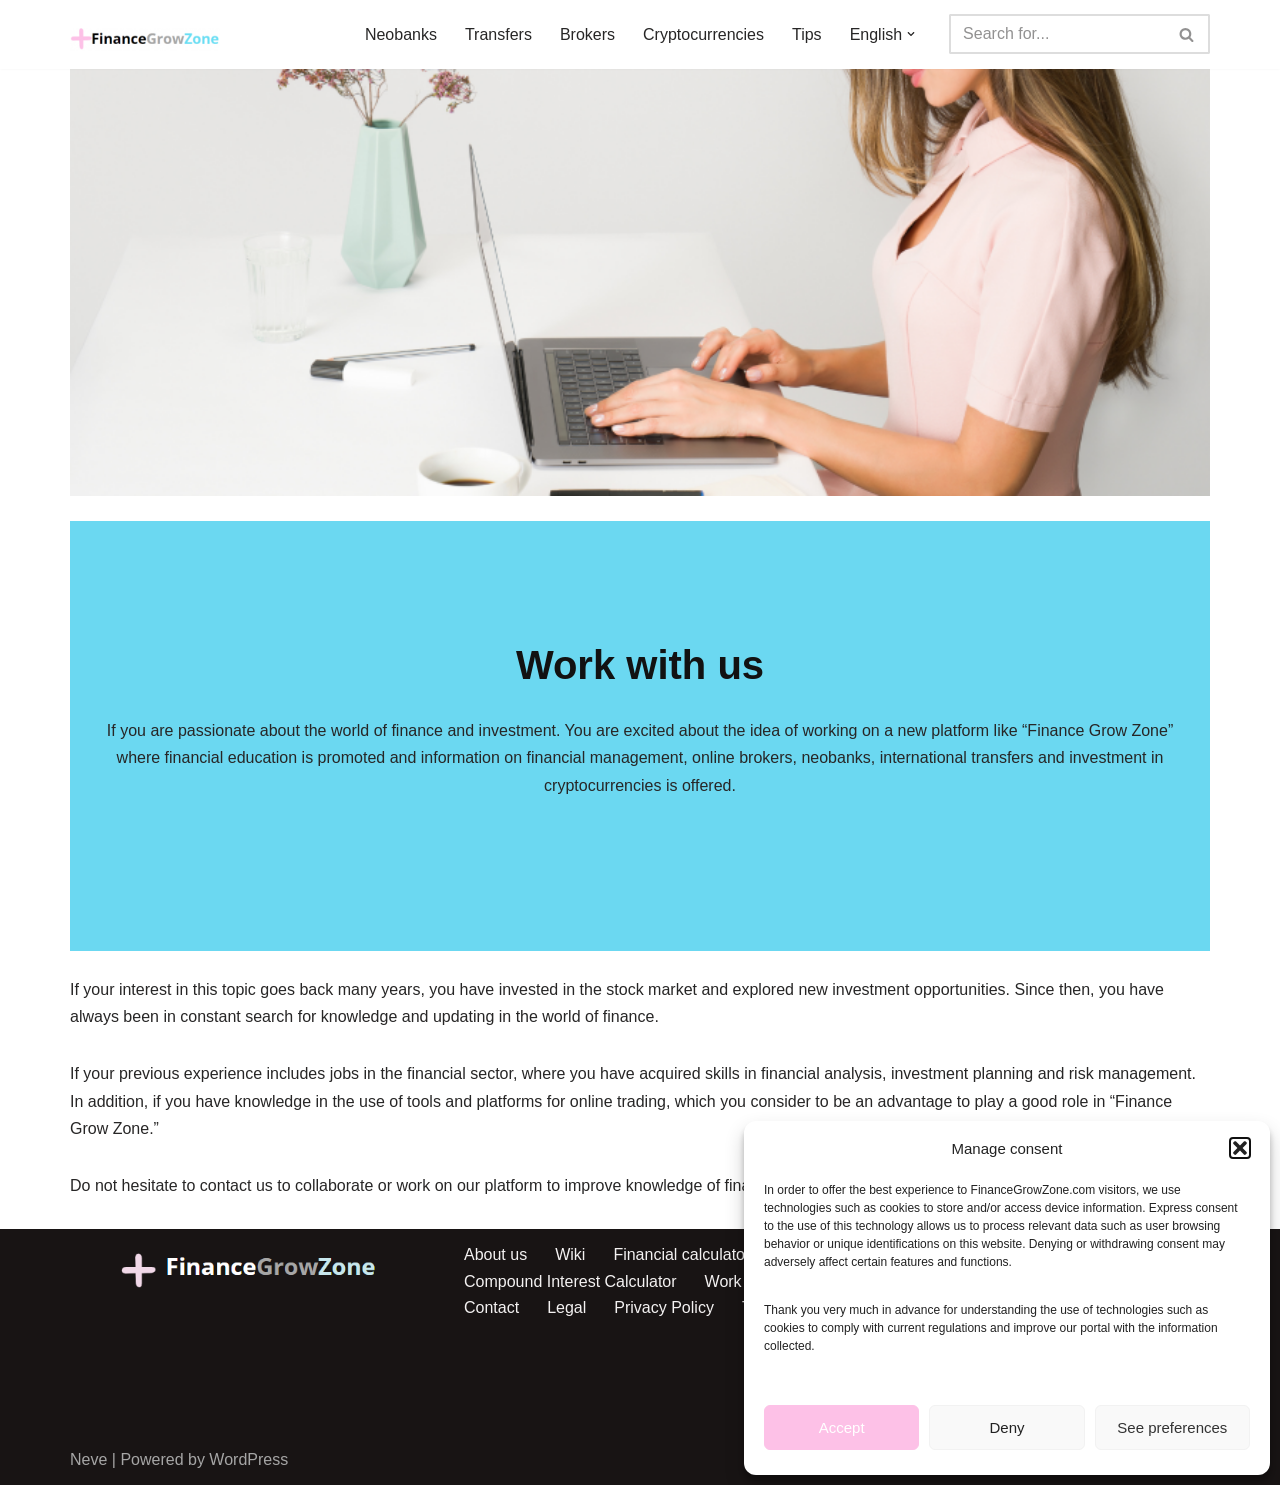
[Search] (1057, 34)
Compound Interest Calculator (570, 1281)
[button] (1240, 1148)
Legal (566, 1307)
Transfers (498, 34)
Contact (491, 1307)
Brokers (587, 34)
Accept (842, 1427)
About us (495, 1254)
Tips (807, 34)
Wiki (570, 1254)
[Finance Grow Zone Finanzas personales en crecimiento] (145, 39)
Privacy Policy (664, 1307)
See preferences (1172, 1427)
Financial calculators (685, 1254)
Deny (1006, 1427)
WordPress (248, 1459)
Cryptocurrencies (703, 34)
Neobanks (401, 34)
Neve (88, 1459)
